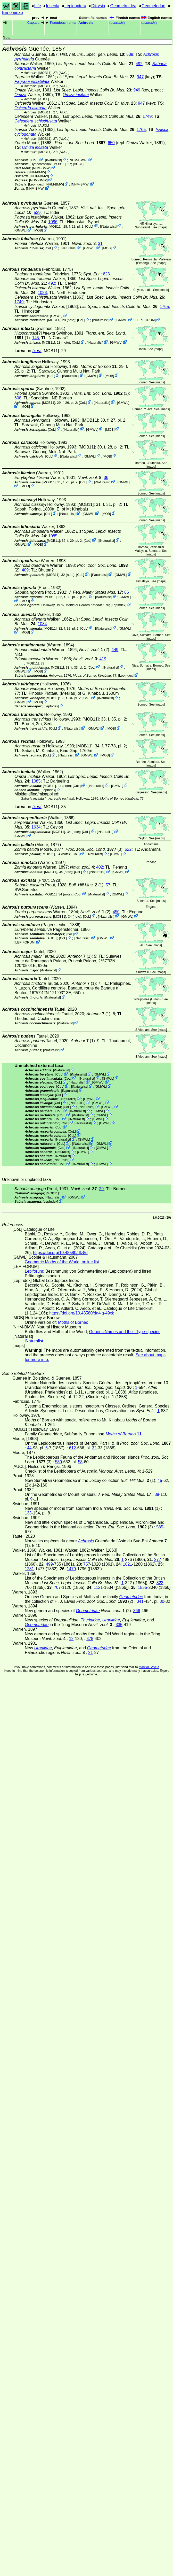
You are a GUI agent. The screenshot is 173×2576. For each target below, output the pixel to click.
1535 (142, 1587)
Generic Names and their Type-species (124, 1331)
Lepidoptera (75, 6)
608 (17, 398)
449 (115, 649)
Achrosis (85, 23)
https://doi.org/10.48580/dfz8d (60, 1252)
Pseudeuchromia (63, 23)
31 (100, 243)
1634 (36, 827)
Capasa (33, 23)
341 (140, 1601)
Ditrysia (98, 6)
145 (35, 338)
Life (37, 6)
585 (159, 1527)
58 (80, 1462)
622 (128, 849)
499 (49, 1564)
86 (126, 592)
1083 (42, 292)
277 (157, 1559)
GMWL (20, 230)
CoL (34, 160)
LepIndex (36, 184)
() (117, 23)
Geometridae (154, 6)
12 (71, 1638)
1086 (52, 222)
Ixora (37, 351)
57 (108, 885)
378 (89, 1638)
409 (25, 570)
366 (136, 1610)
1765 (141, 129)
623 (106, 274)
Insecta (52, 6)
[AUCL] (64, 73)
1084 (42, 624)
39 (156, 1494)
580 (58, 1462)
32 (94, 1448)
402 (99, 867)
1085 (52, 536)
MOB (38, 230)
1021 (127, 1564)
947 (140, 77)
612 (72, 1448)
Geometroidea (123, 6)
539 (129, 54)
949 (136, 90)
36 (106, 477)
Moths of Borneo (73, 1322)
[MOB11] (45, 73)
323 (159, 1583)
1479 (71, 1569)
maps (162, 227)
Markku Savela (149, 1667)
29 (101, 1189)
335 (119, 1624)
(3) (100, 393)
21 (90, 1652)
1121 (98, 1587)
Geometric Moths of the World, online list (62, 1262)
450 (116, 912)
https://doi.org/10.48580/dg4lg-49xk (81, 1313)
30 (162, 1601)
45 (160, 1480)
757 (86, 1564)
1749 (147, 116)
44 (29, 1448)
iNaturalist (53, 160)
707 (57, 1587)
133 (28, 1513)
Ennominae (12, 12)
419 (102, 659)
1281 (29, 1569)
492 (139, 63)
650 (111, 143)
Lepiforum (34, 1271)
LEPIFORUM (145, 320)
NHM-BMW (78, 160)
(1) (80, 956)
